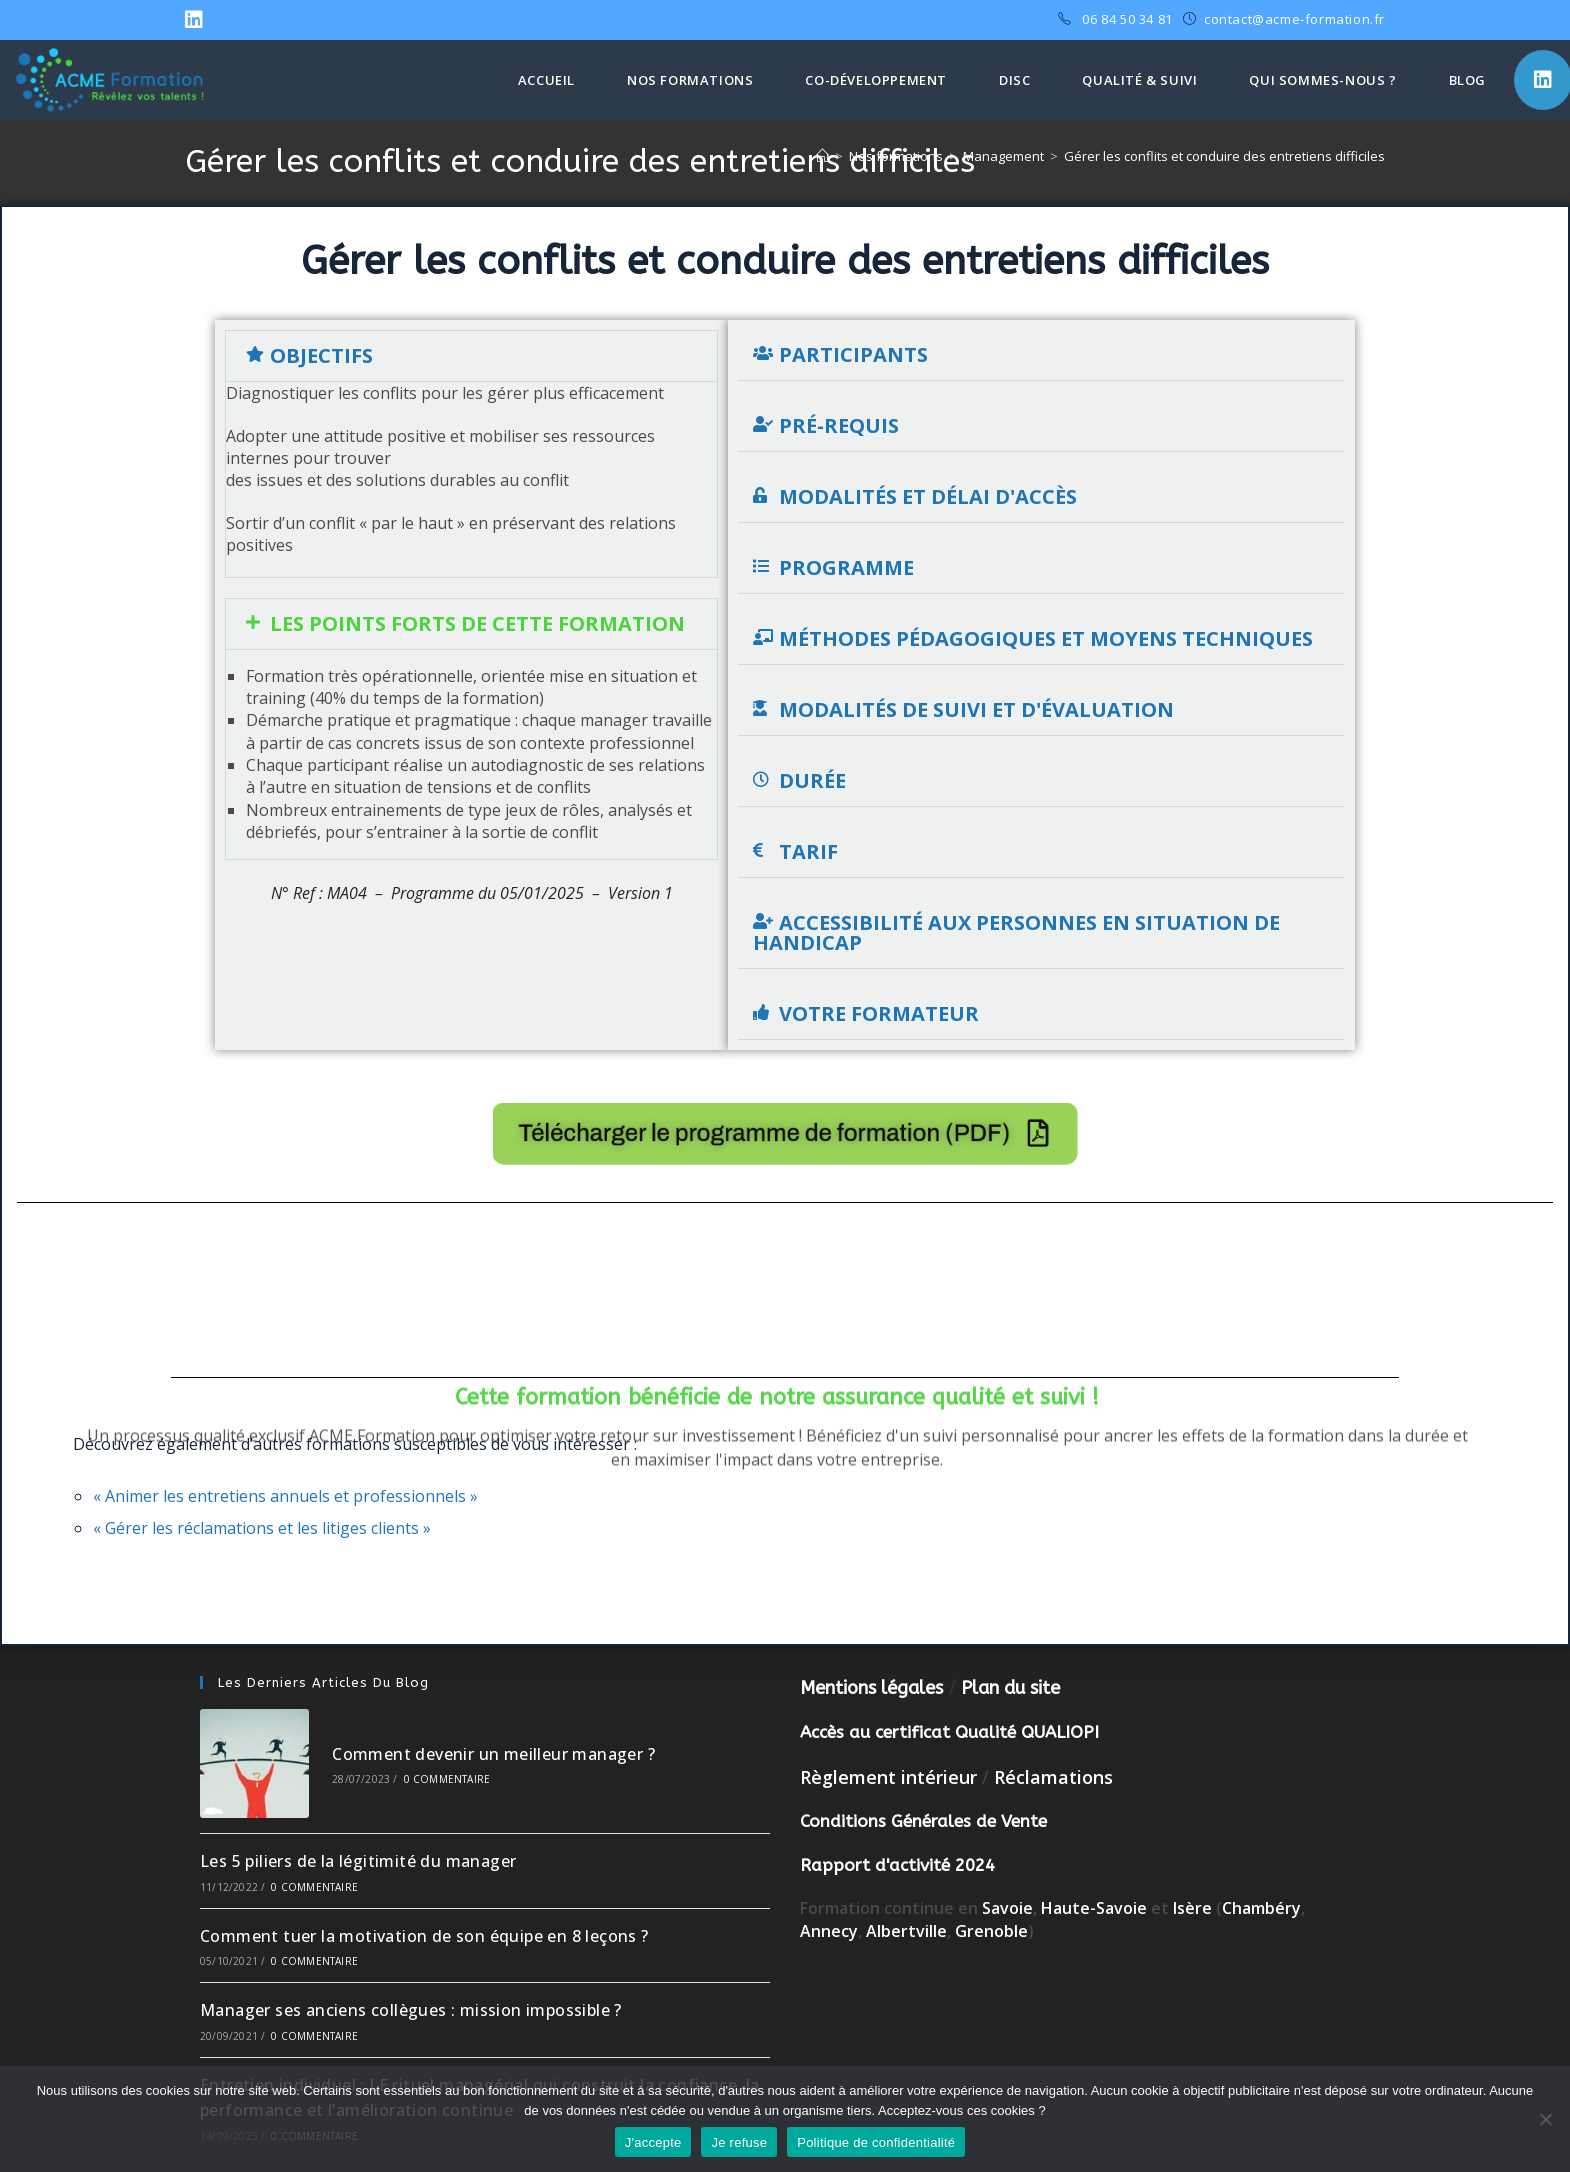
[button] (471, 356)
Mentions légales (871, 1688)
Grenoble (991, 1931)
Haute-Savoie (1094, 1908)
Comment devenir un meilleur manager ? (493, 1754)
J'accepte (653, 2142)
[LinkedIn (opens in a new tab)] (197, 20)
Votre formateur (879, 1013)
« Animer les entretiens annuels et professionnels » (285, 1496)
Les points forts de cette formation (477, 623)
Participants (853, 354)
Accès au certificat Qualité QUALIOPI (949, 1732)
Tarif (808, 851)
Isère (1194, 1908)
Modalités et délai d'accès (928, 496)
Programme (846, 567)
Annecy (829, 1931)
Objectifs (321, 355)
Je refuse (739, 2142)
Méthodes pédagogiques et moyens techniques (1046, 638)
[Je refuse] (1545, 2119)
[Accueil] (822, 156)
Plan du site (1010, 1688)
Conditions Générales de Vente (923, 1821)
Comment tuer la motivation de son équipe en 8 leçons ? (424, 1936)
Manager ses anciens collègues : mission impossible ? (411, 2010)
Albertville (906, 1931)
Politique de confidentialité (876, 2142)
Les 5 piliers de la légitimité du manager (358, 1861)
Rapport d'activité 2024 (897, 1865)
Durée (812, 780)
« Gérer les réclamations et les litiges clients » (262, 1528)
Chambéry (1261, 1908)
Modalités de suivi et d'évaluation (976, 709)
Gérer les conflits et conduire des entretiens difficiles (1224, 156)
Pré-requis (839, 425)
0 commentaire (447, 1779)
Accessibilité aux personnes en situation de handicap (1016, 932)
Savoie (1007, 1908)
